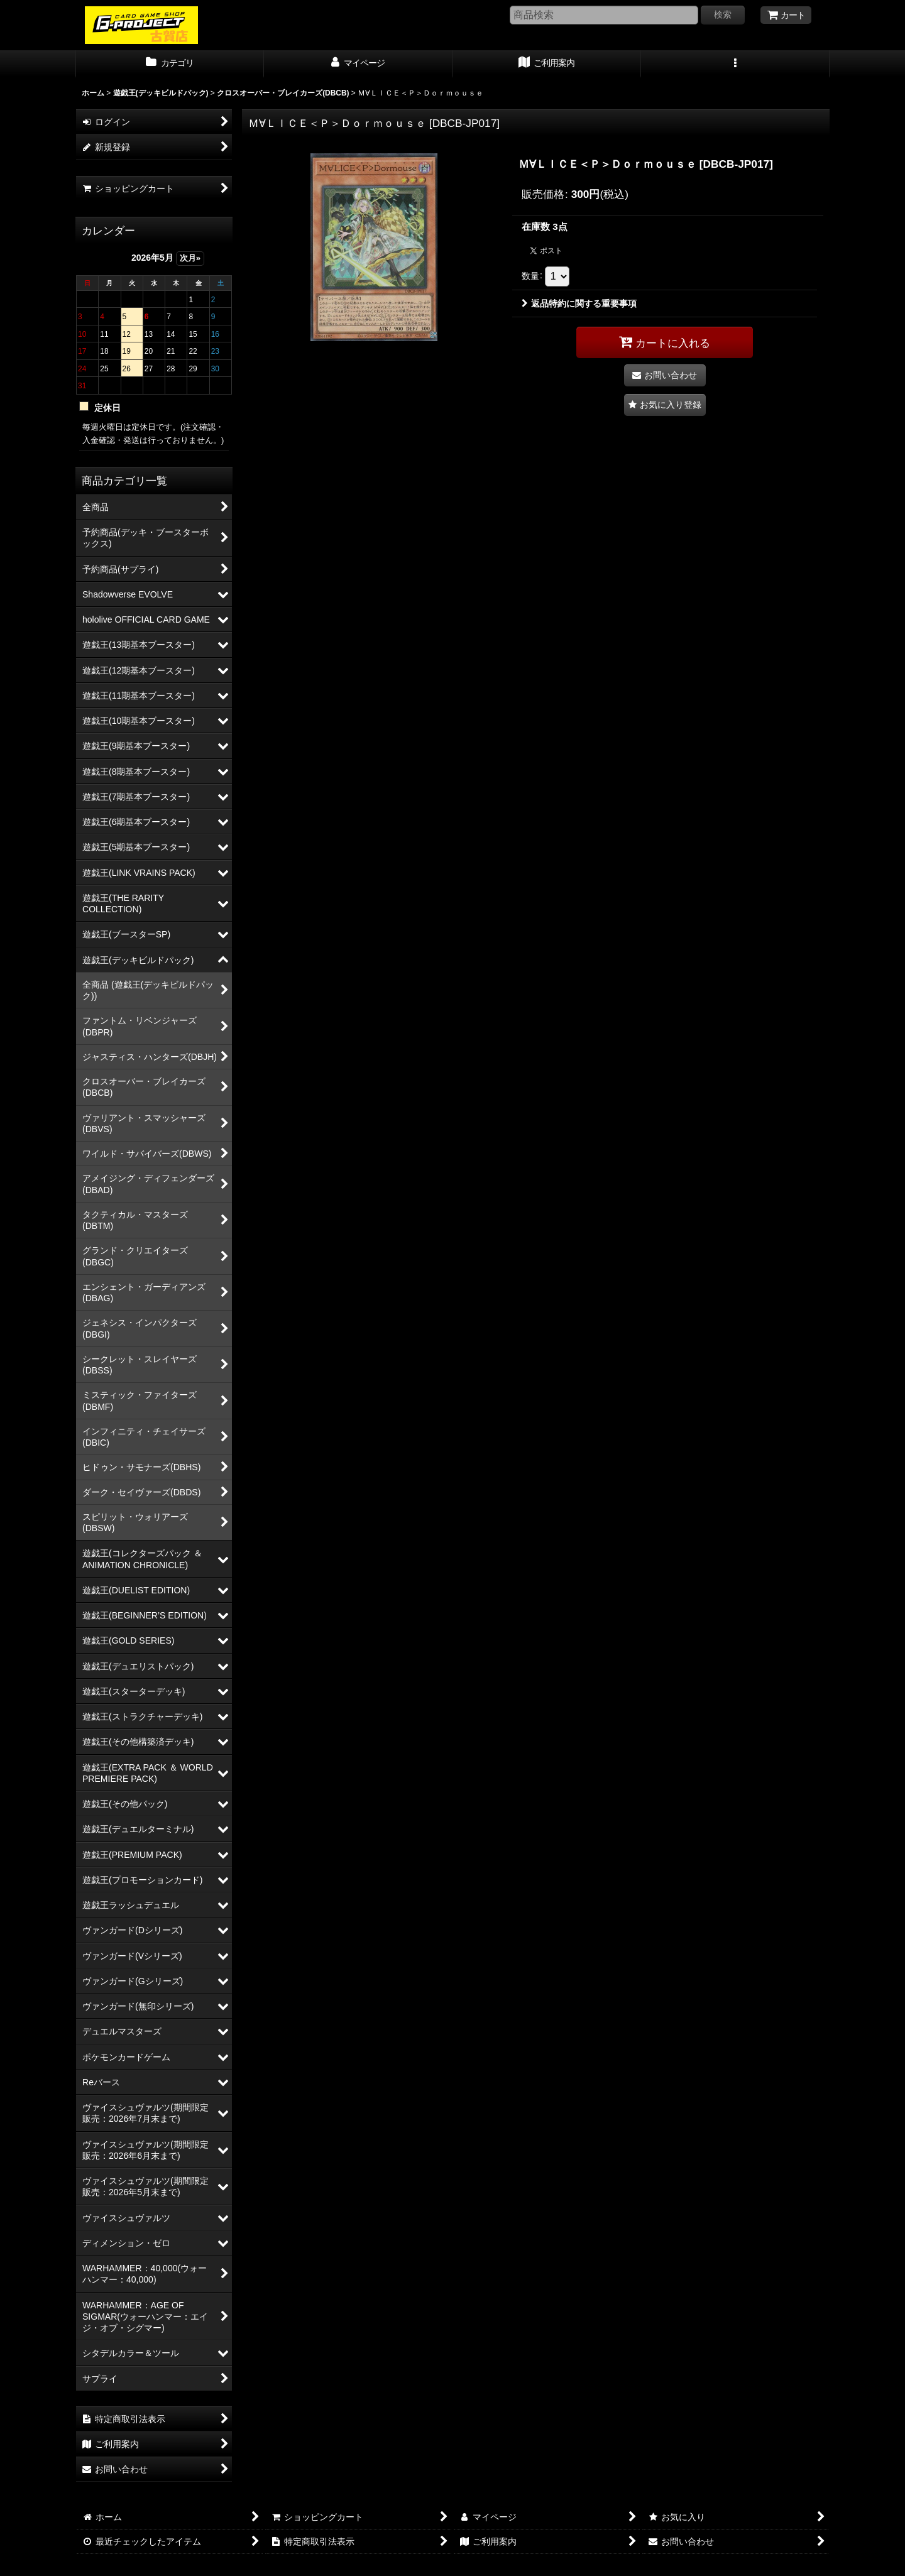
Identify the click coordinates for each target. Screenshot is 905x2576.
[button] (735, 64)
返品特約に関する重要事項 (579, 303)
